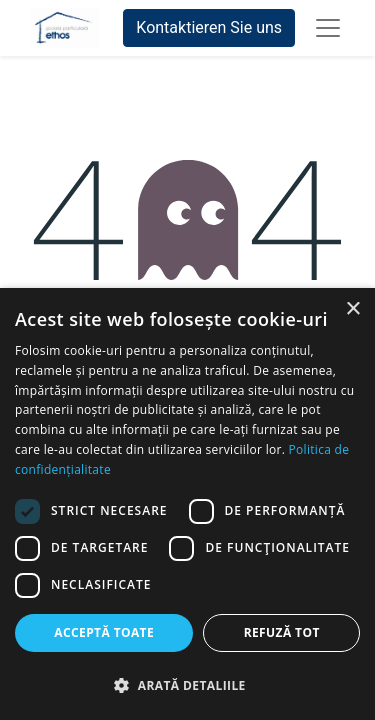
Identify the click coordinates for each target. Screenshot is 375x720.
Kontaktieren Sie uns (209, 27)
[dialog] (187, 504)
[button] (187, 685)
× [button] (352, 309)
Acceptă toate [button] (104, 632)
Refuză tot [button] (282, 632)
